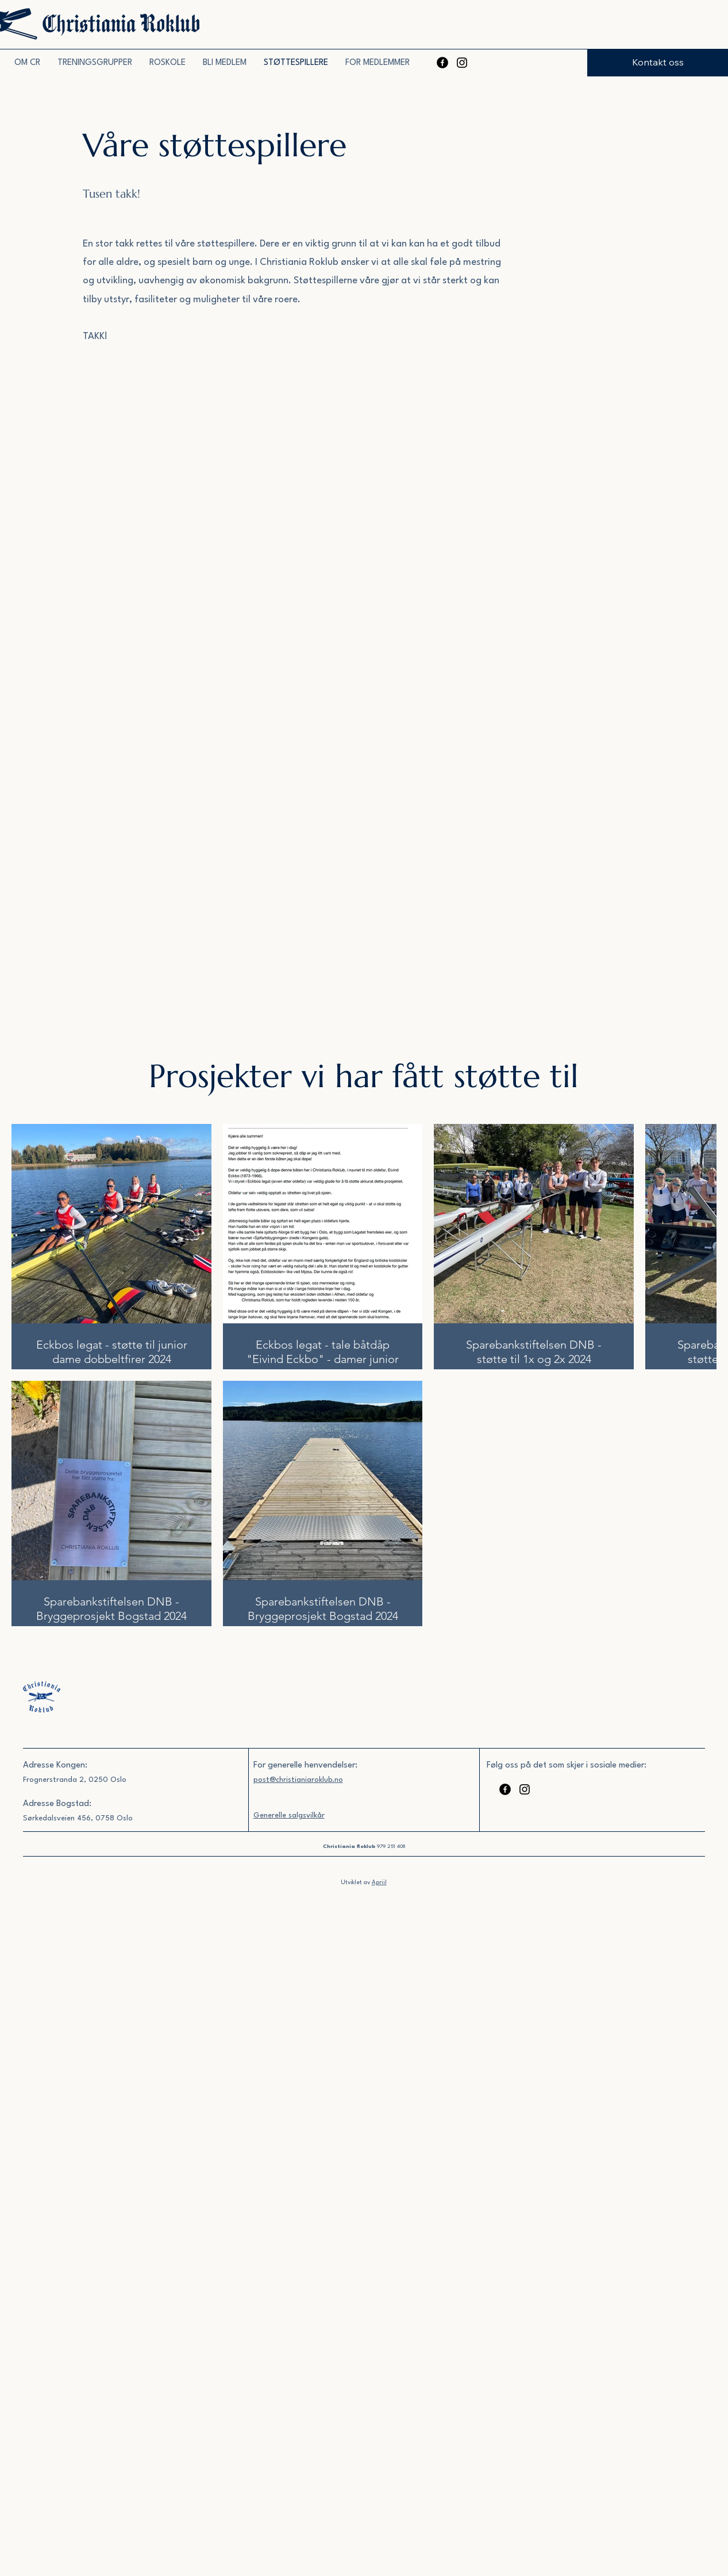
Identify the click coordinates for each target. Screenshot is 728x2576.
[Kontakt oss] (657, 62)
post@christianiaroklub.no (298, 1780)
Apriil (379, 1882)
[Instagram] (462, 63)
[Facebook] (442, 63)
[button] (95, 63)
